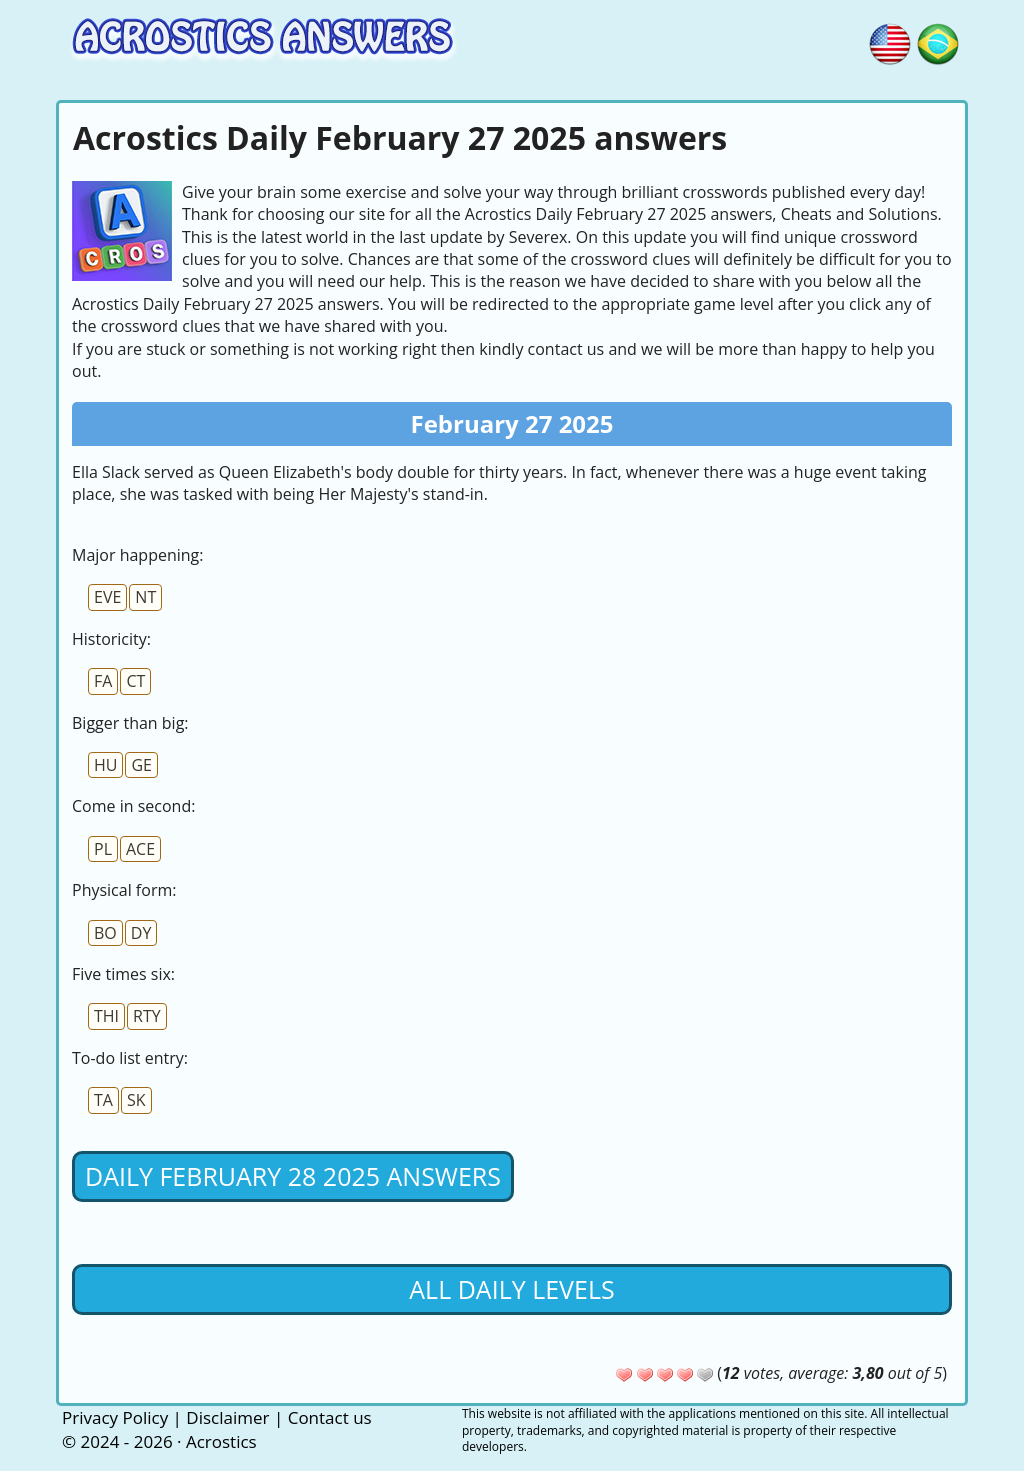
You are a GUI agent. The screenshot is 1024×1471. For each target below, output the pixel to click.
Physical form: (124, 890)
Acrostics (221, 1441)
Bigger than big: (130, 723)
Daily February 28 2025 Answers (293, 1176)
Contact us (330, 1417)
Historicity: (111, 639)
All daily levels (511, 1289)
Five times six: (123, 974)
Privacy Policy (115, 1417)
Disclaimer (227, 1417)
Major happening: (137, 555)
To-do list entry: (130, 1058)
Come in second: (133, 806)
